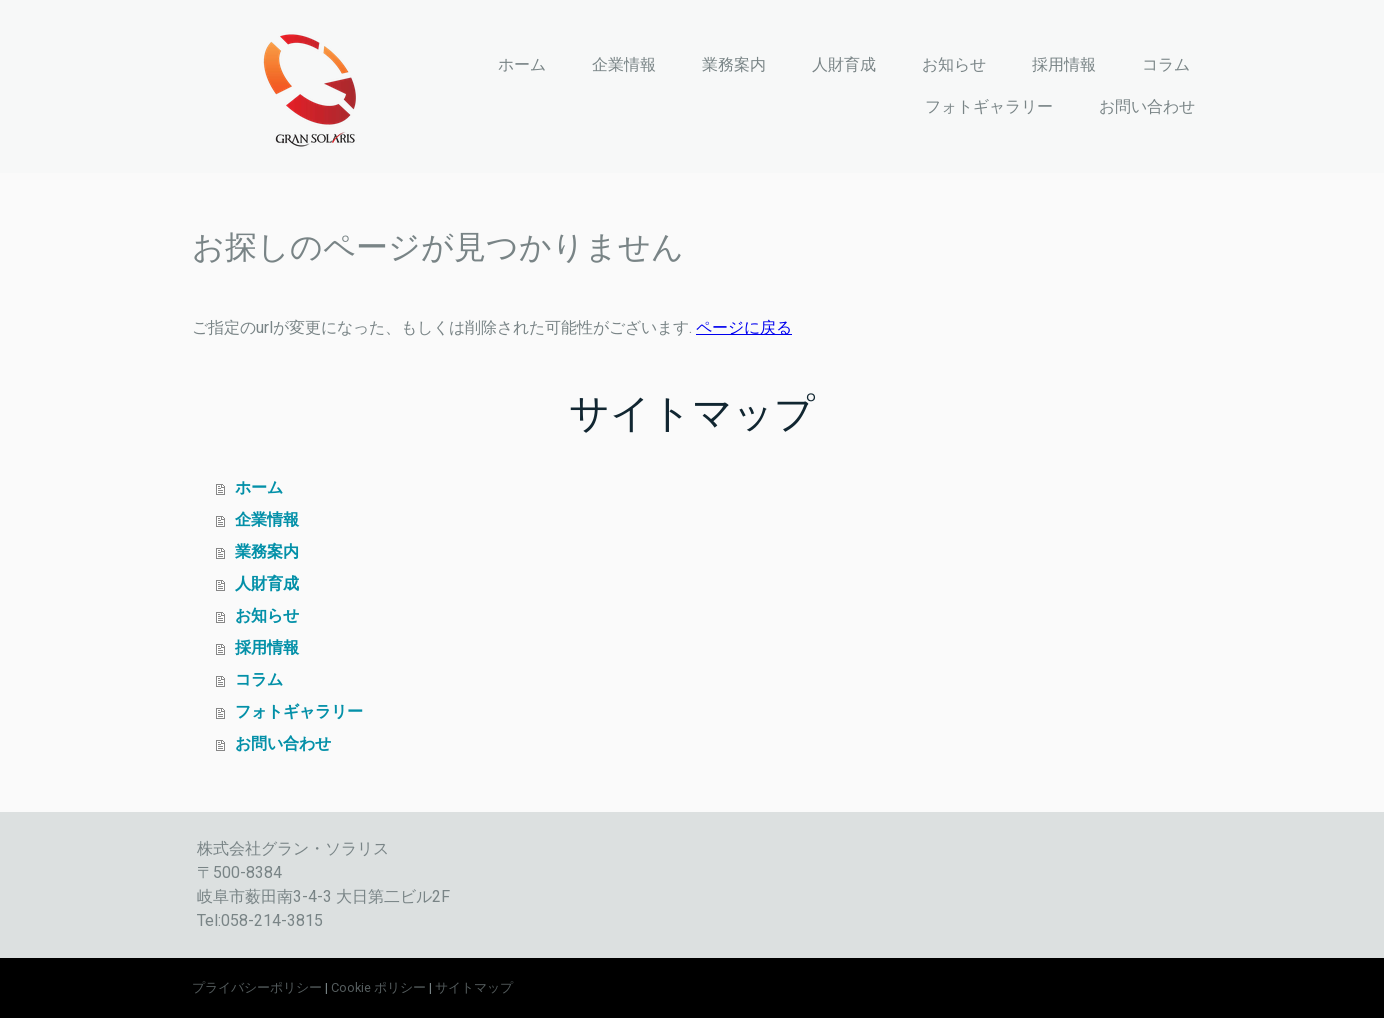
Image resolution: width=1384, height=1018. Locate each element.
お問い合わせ (1147, 106)
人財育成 (844, 64)
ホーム (522, 64)
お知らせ (954, 64)
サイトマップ (474, 987)
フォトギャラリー (989, 106)
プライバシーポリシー (257, 987)
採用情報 (1064, 64)
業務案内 (734, 64)
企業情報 (624, 64)
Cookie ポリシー (378, 987)
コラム (1166, 64)
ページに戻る (744, 327)
